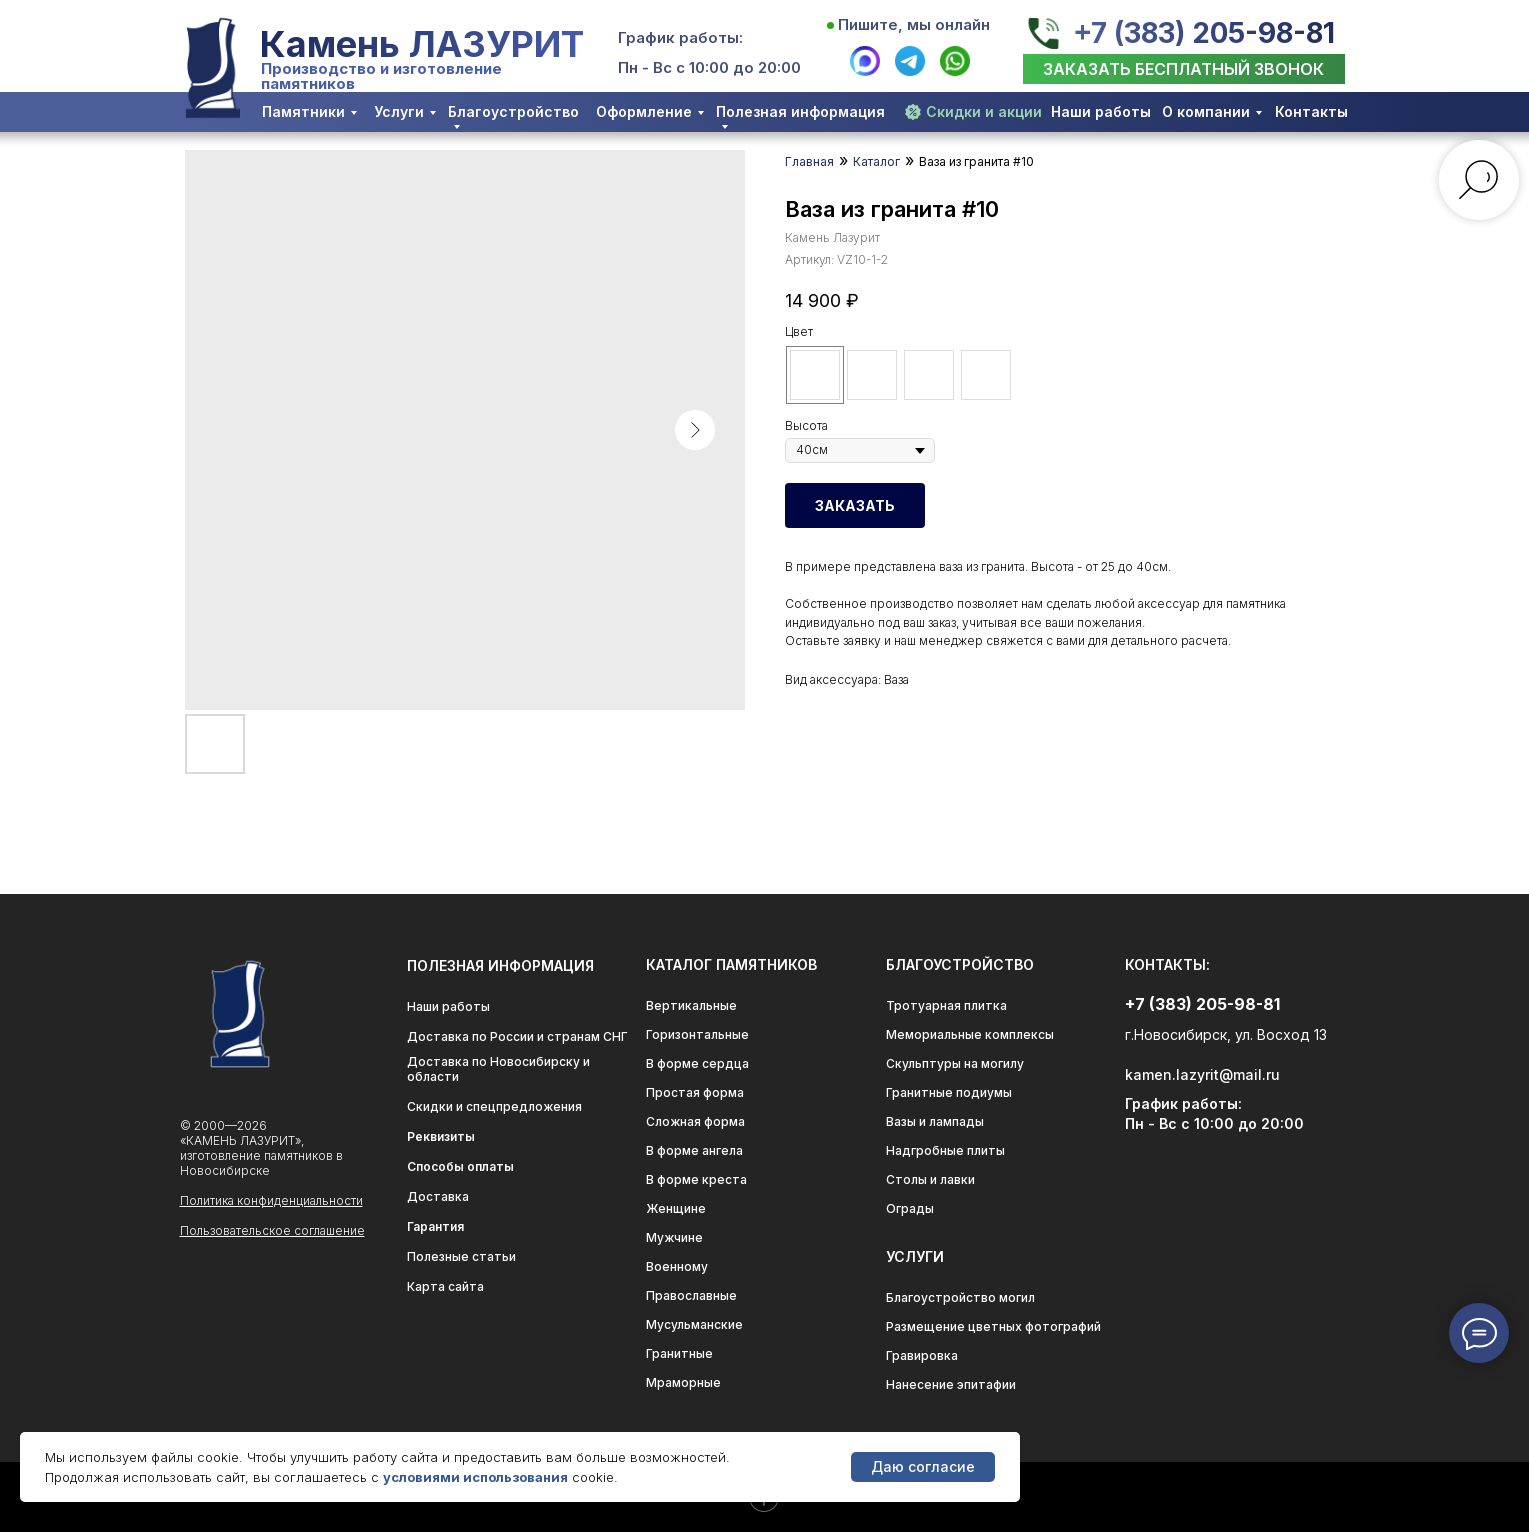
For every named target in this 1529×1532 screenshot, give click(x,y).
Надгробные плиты (945, 1150)
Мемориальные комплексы (970, 1034)
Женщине (676, 1208)
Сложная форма (695, 1121)
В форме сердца (697, 1063)
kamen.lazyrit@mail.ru (1202, 1074)
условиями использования (475, 1477)
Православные (691, 1295)
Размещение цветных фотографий (993, 1326)
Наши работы (1101, 111)
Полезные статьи (461, 1256)
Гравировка (922, 1355)
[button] (1184, 69)
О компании (1206, 111)
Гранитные (679, 1353)
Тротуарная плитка (946, 1005)
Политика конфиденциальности (271, 1200)
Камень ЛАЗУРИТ (422, 44)
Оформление (644, 111)
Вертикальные (691, 1005)
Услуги (399, 111)
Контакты (1311, 111)
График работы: (680, 37)
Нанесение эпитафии (951, 1384)
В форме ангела (694, 1150)
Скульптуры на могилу (955, 1063)
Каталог (876, 161)
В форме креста (696, 1179)
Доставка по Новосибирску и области (498, 1069)
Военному (677, 1266)
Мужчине (674, 1237)
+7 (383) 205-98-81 (1203, 33)
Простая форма (695, 1092)
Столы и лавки (930, 1179)
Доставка (438, 1196)
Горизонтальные (697, 1034)
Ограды (910, 1208)
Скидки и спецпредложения (494, 1106)
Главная (809, 161)
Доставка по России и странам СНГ (517, 1036)
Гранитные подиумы (949, 1092)
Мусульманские (694, 1324)
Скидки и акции (984, 111)
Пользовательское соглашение (272, 1230)
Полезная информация (800, 111)
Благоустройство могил (960, 1297)
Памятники (303, 111)
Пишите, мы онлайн (914, 24)
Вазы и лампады (935, 1121)
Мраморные (683, 1382)
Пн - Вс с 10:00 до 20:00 (709, 67)
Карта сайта (445, 1286)
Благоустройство (513, 111)
